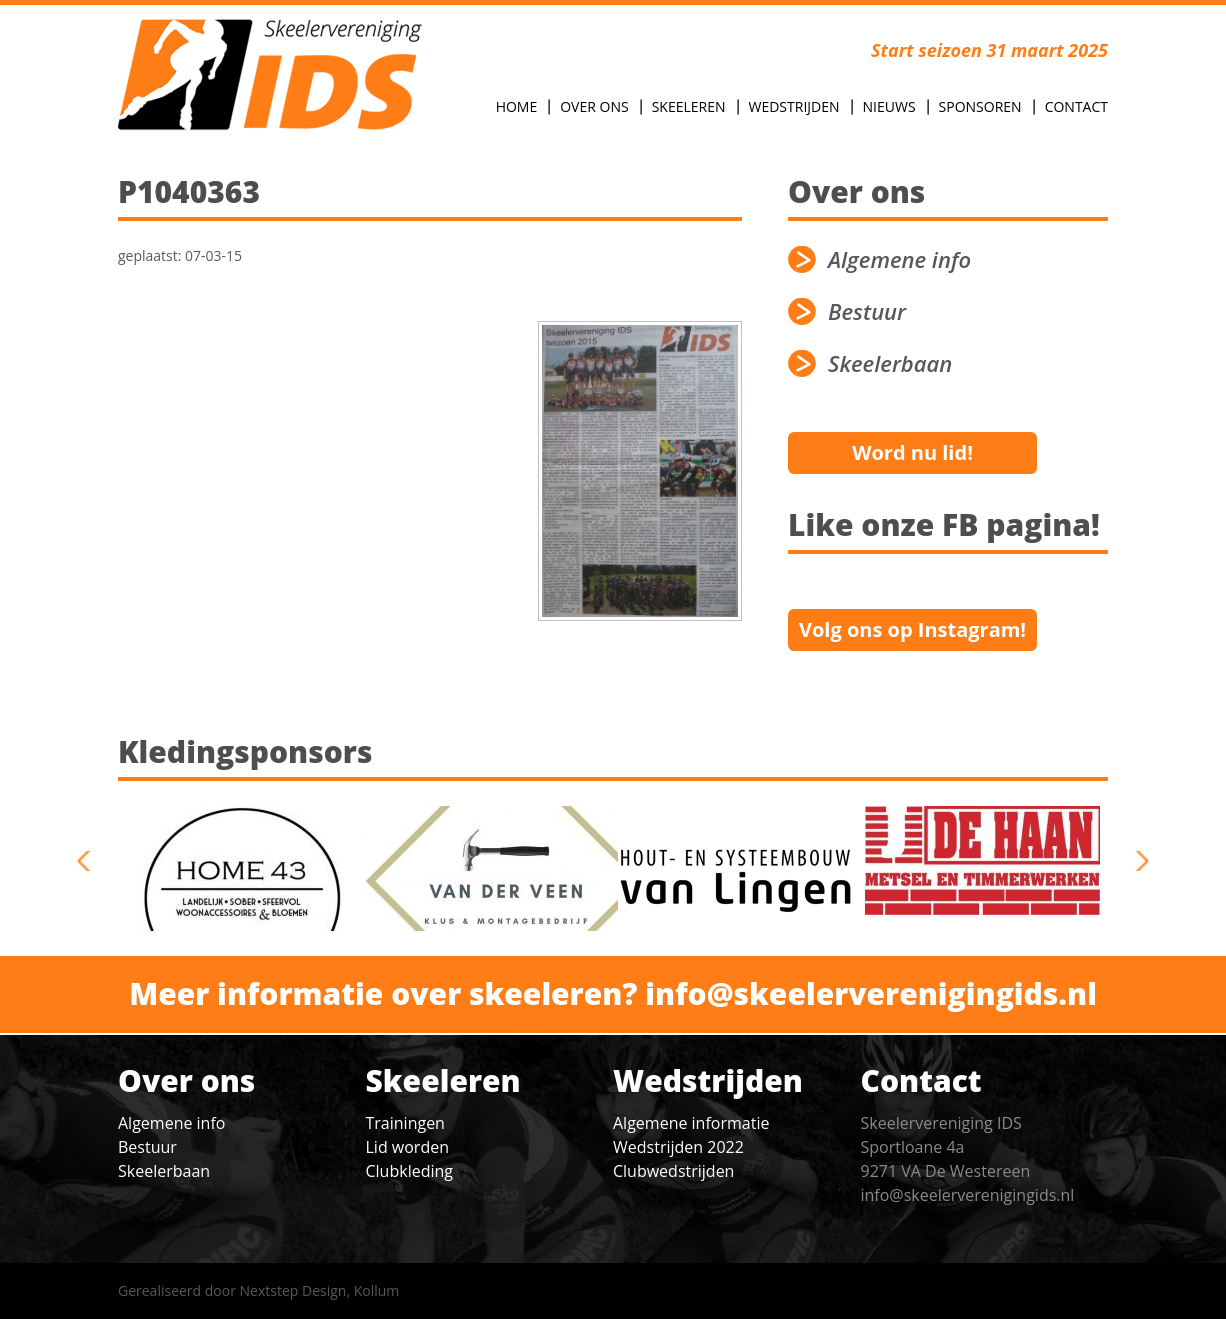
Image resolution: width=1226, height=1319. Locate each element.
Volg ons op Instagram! (912, 629)
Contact (1076, 106)
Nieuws (889, 106)
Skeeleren (689, 106)
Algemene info (899, 259)
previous (91, 861)
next (1135, 861)
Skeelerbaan (890, 363)
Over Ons (594, 106)
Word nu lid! (912, 452)
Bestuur (867, 311)
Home (517, 106)
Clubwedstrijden (673, 1171)
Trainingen (405, 1123)
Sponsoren (980, 106)
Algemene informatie (691, 1123)
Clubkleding (409, 1171)
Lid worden (407, 1147)
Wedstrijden (794, 106)
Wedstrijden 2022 (678, 1147)
